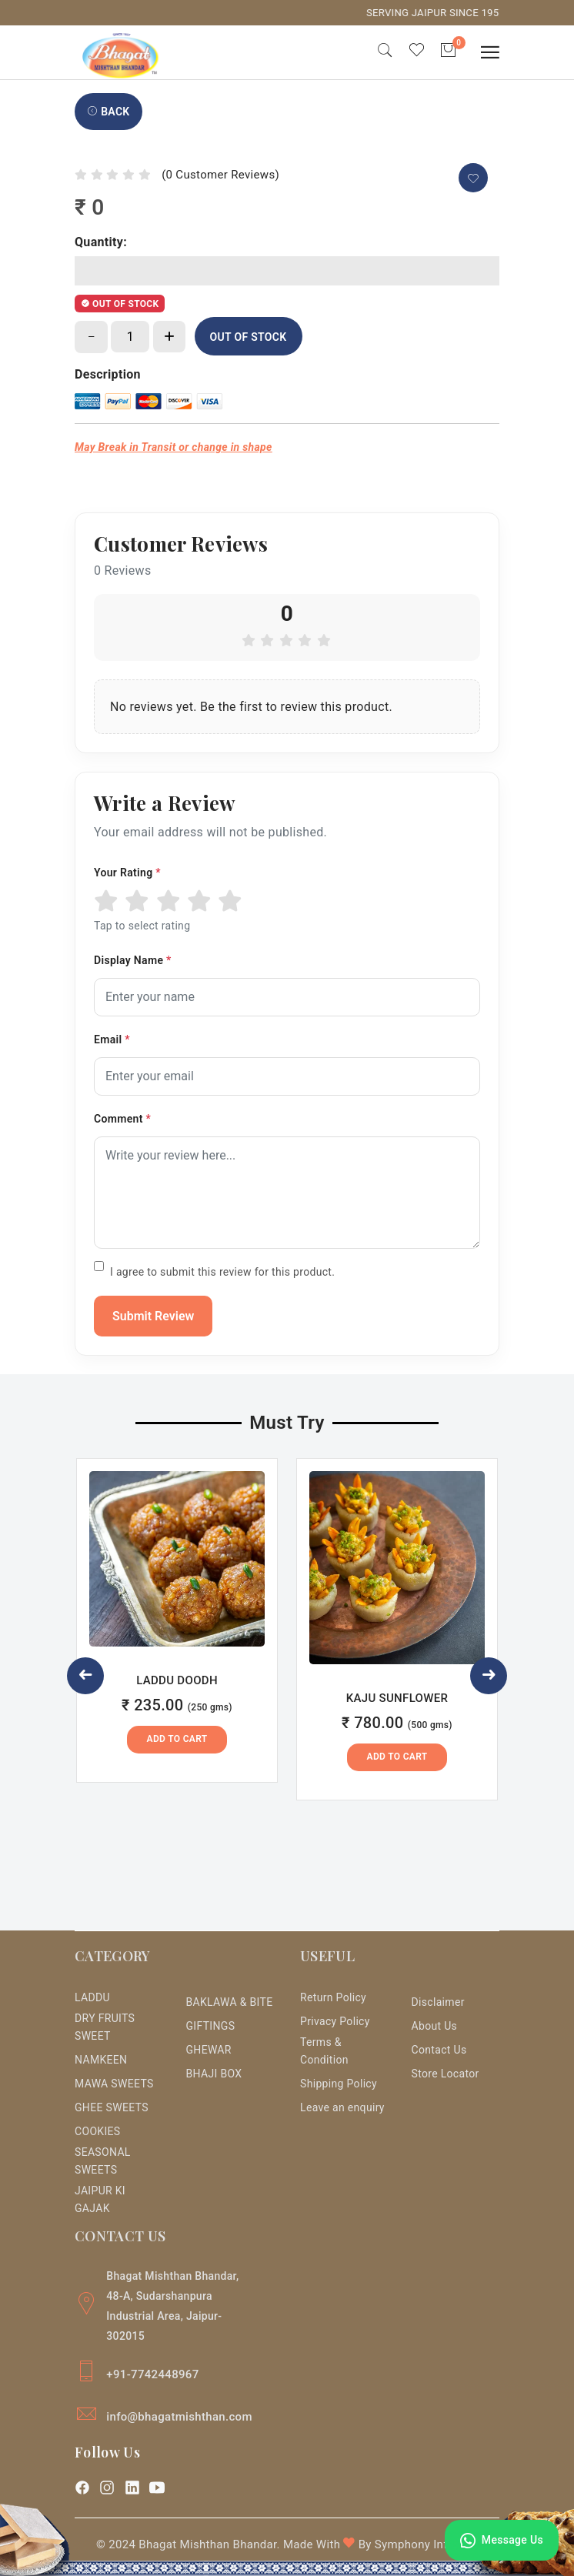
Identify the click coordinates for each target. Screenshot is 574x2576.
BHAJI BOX (213, 2073)
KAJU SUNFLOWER (397, 1698)
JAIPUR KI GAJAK (100, 2199)
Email (112, 1039)
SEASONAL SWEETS (103, 2161)
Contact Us (439, 2050)
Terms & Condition (324, 2051)
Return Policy (333, 1997)
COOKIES (97, 2131)
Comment (122, 1119)
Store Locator (445, 2073)
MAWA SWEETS (114, 2083)
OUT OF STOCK (248, 337)
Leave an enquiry (342, 2107)
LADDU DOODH (177, 1680)
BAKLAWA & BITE (228, 2002)
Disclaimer (438, 2002)
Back (108, 111)
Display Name (133, 960)
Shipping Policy (338, 2083)
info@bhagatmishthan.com (179, 2417)
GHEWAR (208, 2050)
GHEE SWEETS (112, 2107)
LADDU (92, 1997)
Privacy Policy (335, 2021)
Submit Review (153, 1316)
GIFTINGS (210, 2026)
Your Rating (127, 872)
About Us (435, 2026)
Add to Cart (177, 1738)
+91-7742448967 (152, 2374)
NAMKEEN (101, 2060)
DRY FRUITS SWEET (105, 2027)
